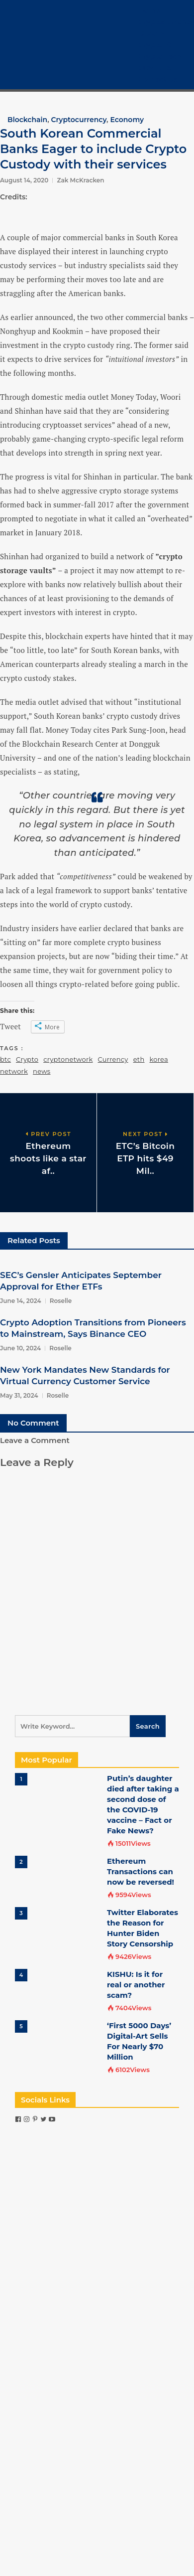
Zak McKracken (80, 180)
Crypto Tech (159, 56)
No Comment (33, 1423)
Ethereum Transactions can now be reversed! (140, 1871)
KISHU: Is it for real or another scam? (136, 1984)
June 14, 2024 (20, 1300)
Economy (127, 119)
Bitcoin (151, 33)
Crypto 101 (156, 44)
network (14, 1071)
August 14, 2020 (24, 180)
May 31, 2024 (19, 1395)
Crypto (27, 1059)
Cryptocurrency (166, 21)
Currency (113, 1059)
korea (158, 1059)
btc (5, 1059)
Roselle (61, 1300)
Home (149, 10)
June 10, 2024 (20, 1348)
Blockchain (27, 119)
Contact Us (158, 79)
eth (139, 1059)
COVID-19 (154, 67)
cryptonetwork (68, 1059)
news (41, 1071)
